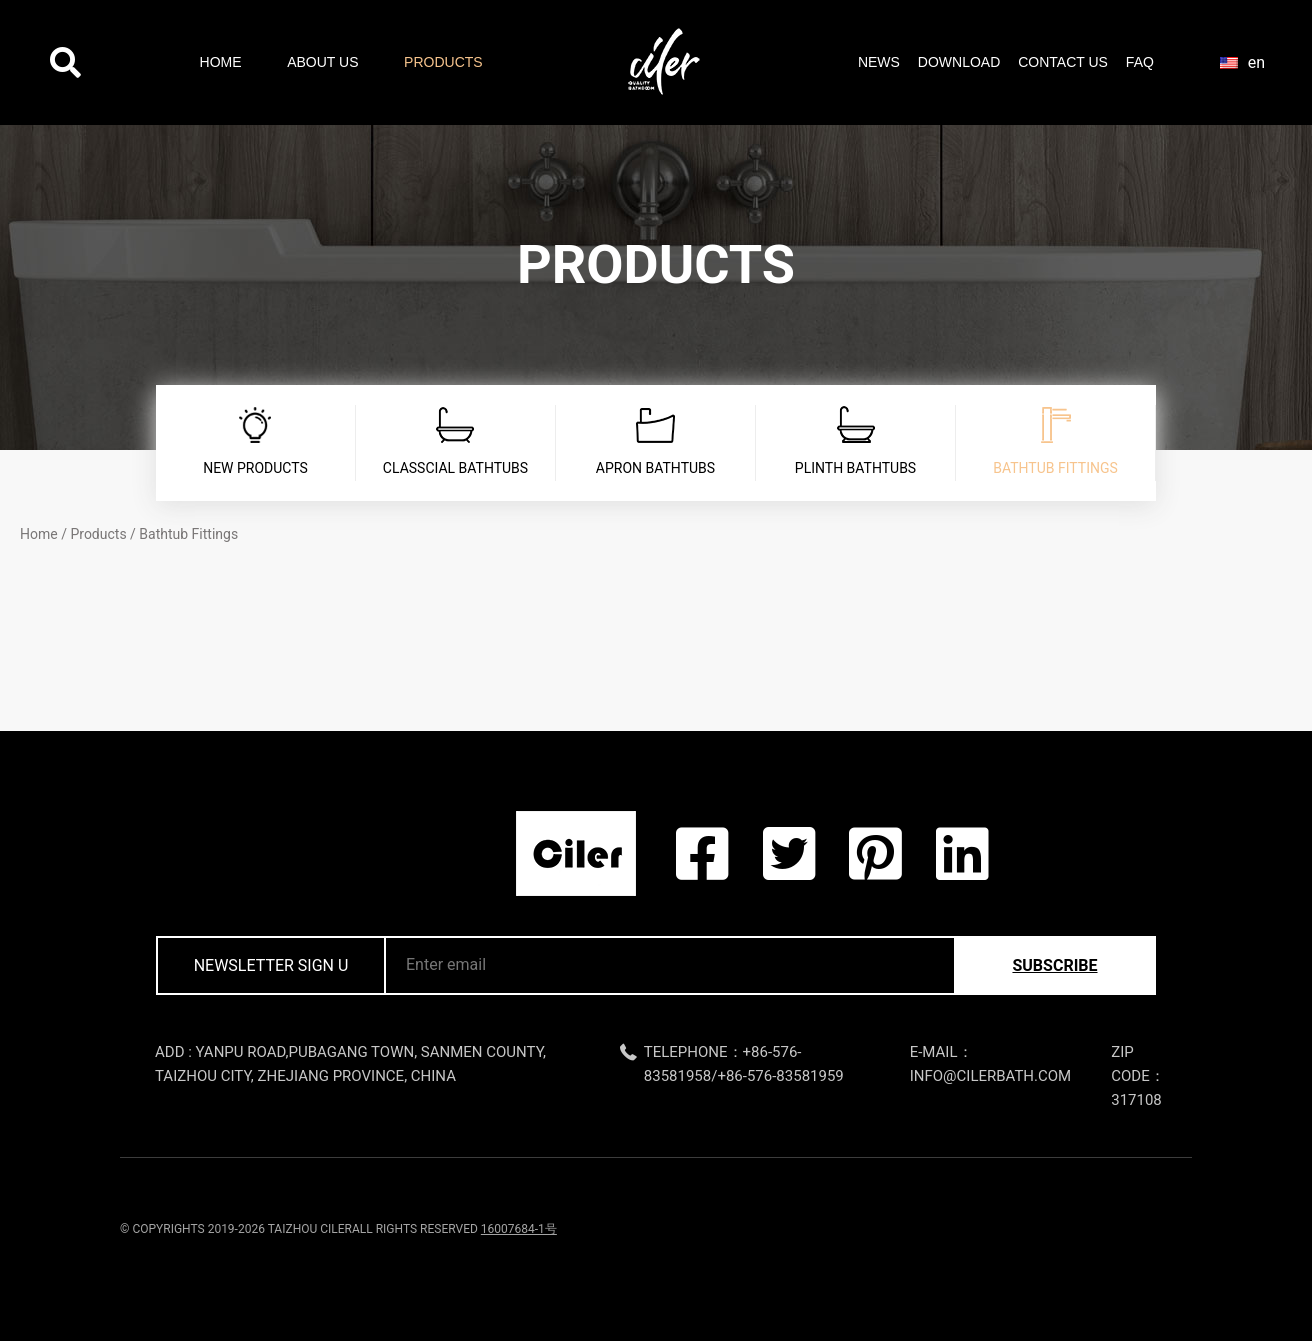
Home (221, 62)
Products (443, 62)
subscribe (1054, 965)
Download (959, 62)
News (879, 62)
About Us (322, 62)
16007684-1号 (519, 1229)
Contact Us (1063, 62)
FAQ (1140, 62)
